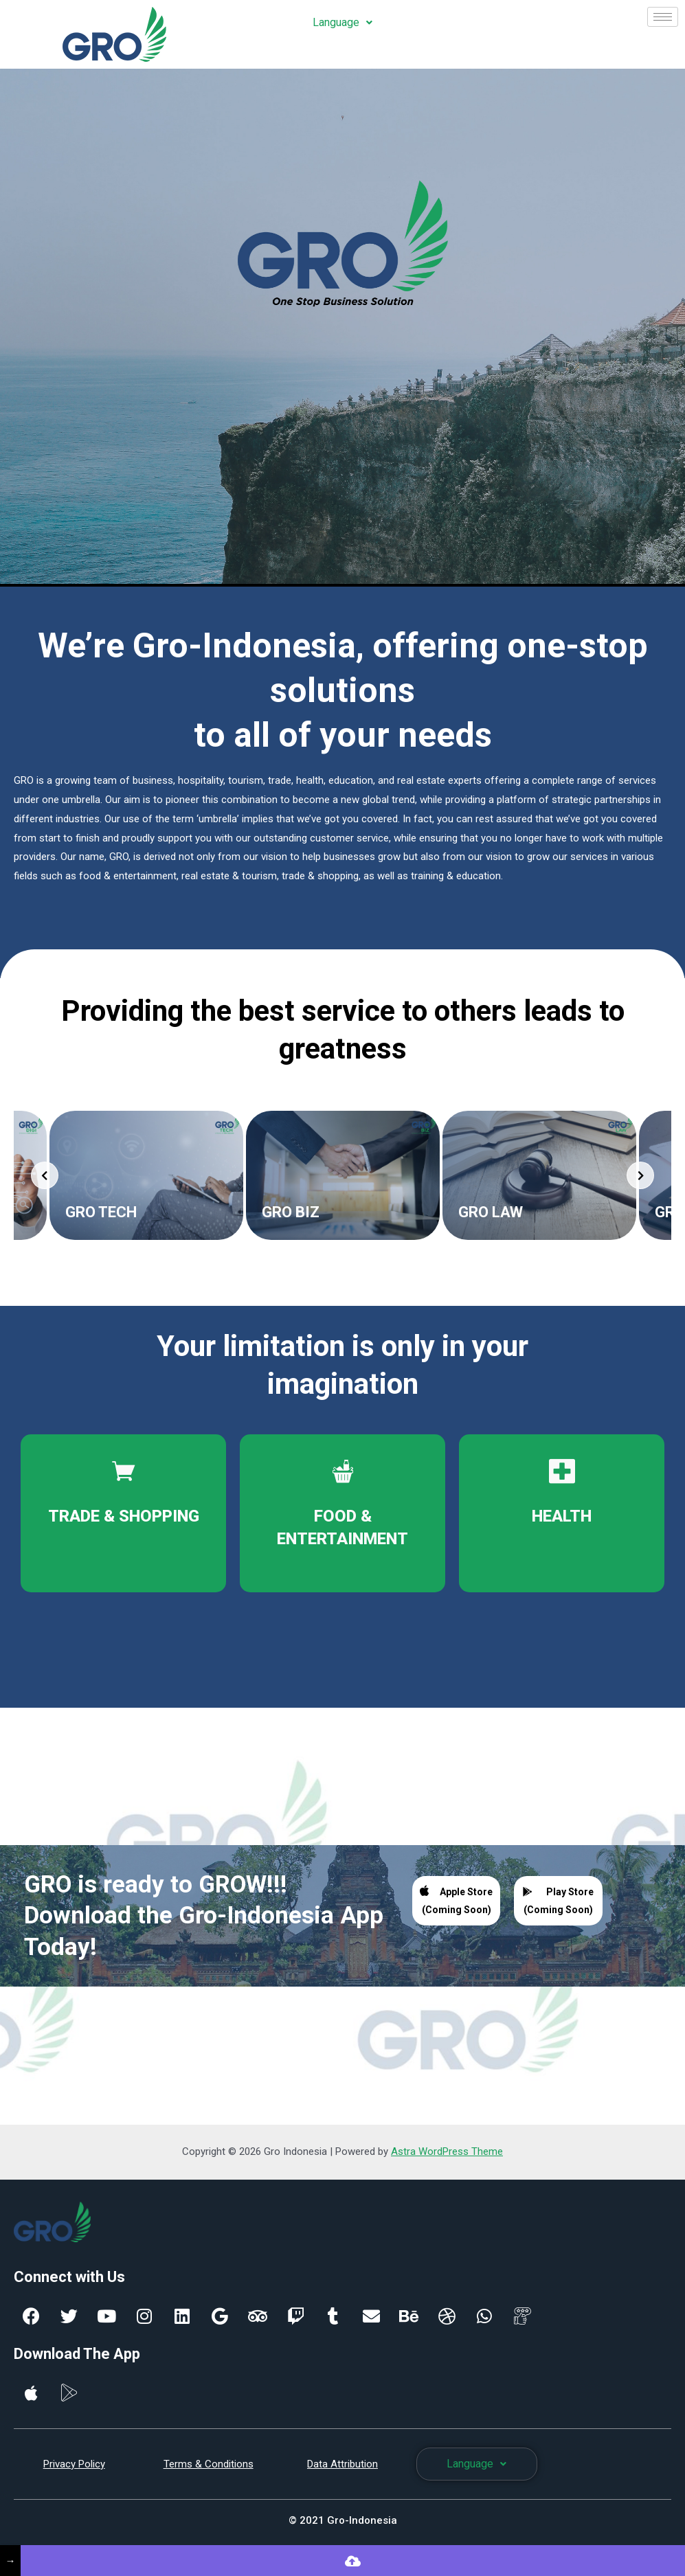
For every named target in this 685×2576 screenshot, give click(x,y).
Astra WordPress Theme (447, 2151)
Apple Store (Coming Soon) (456, 1899)
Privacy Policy (74, 2464)
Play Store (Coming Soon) (558, 1900)
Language (342, 22)
